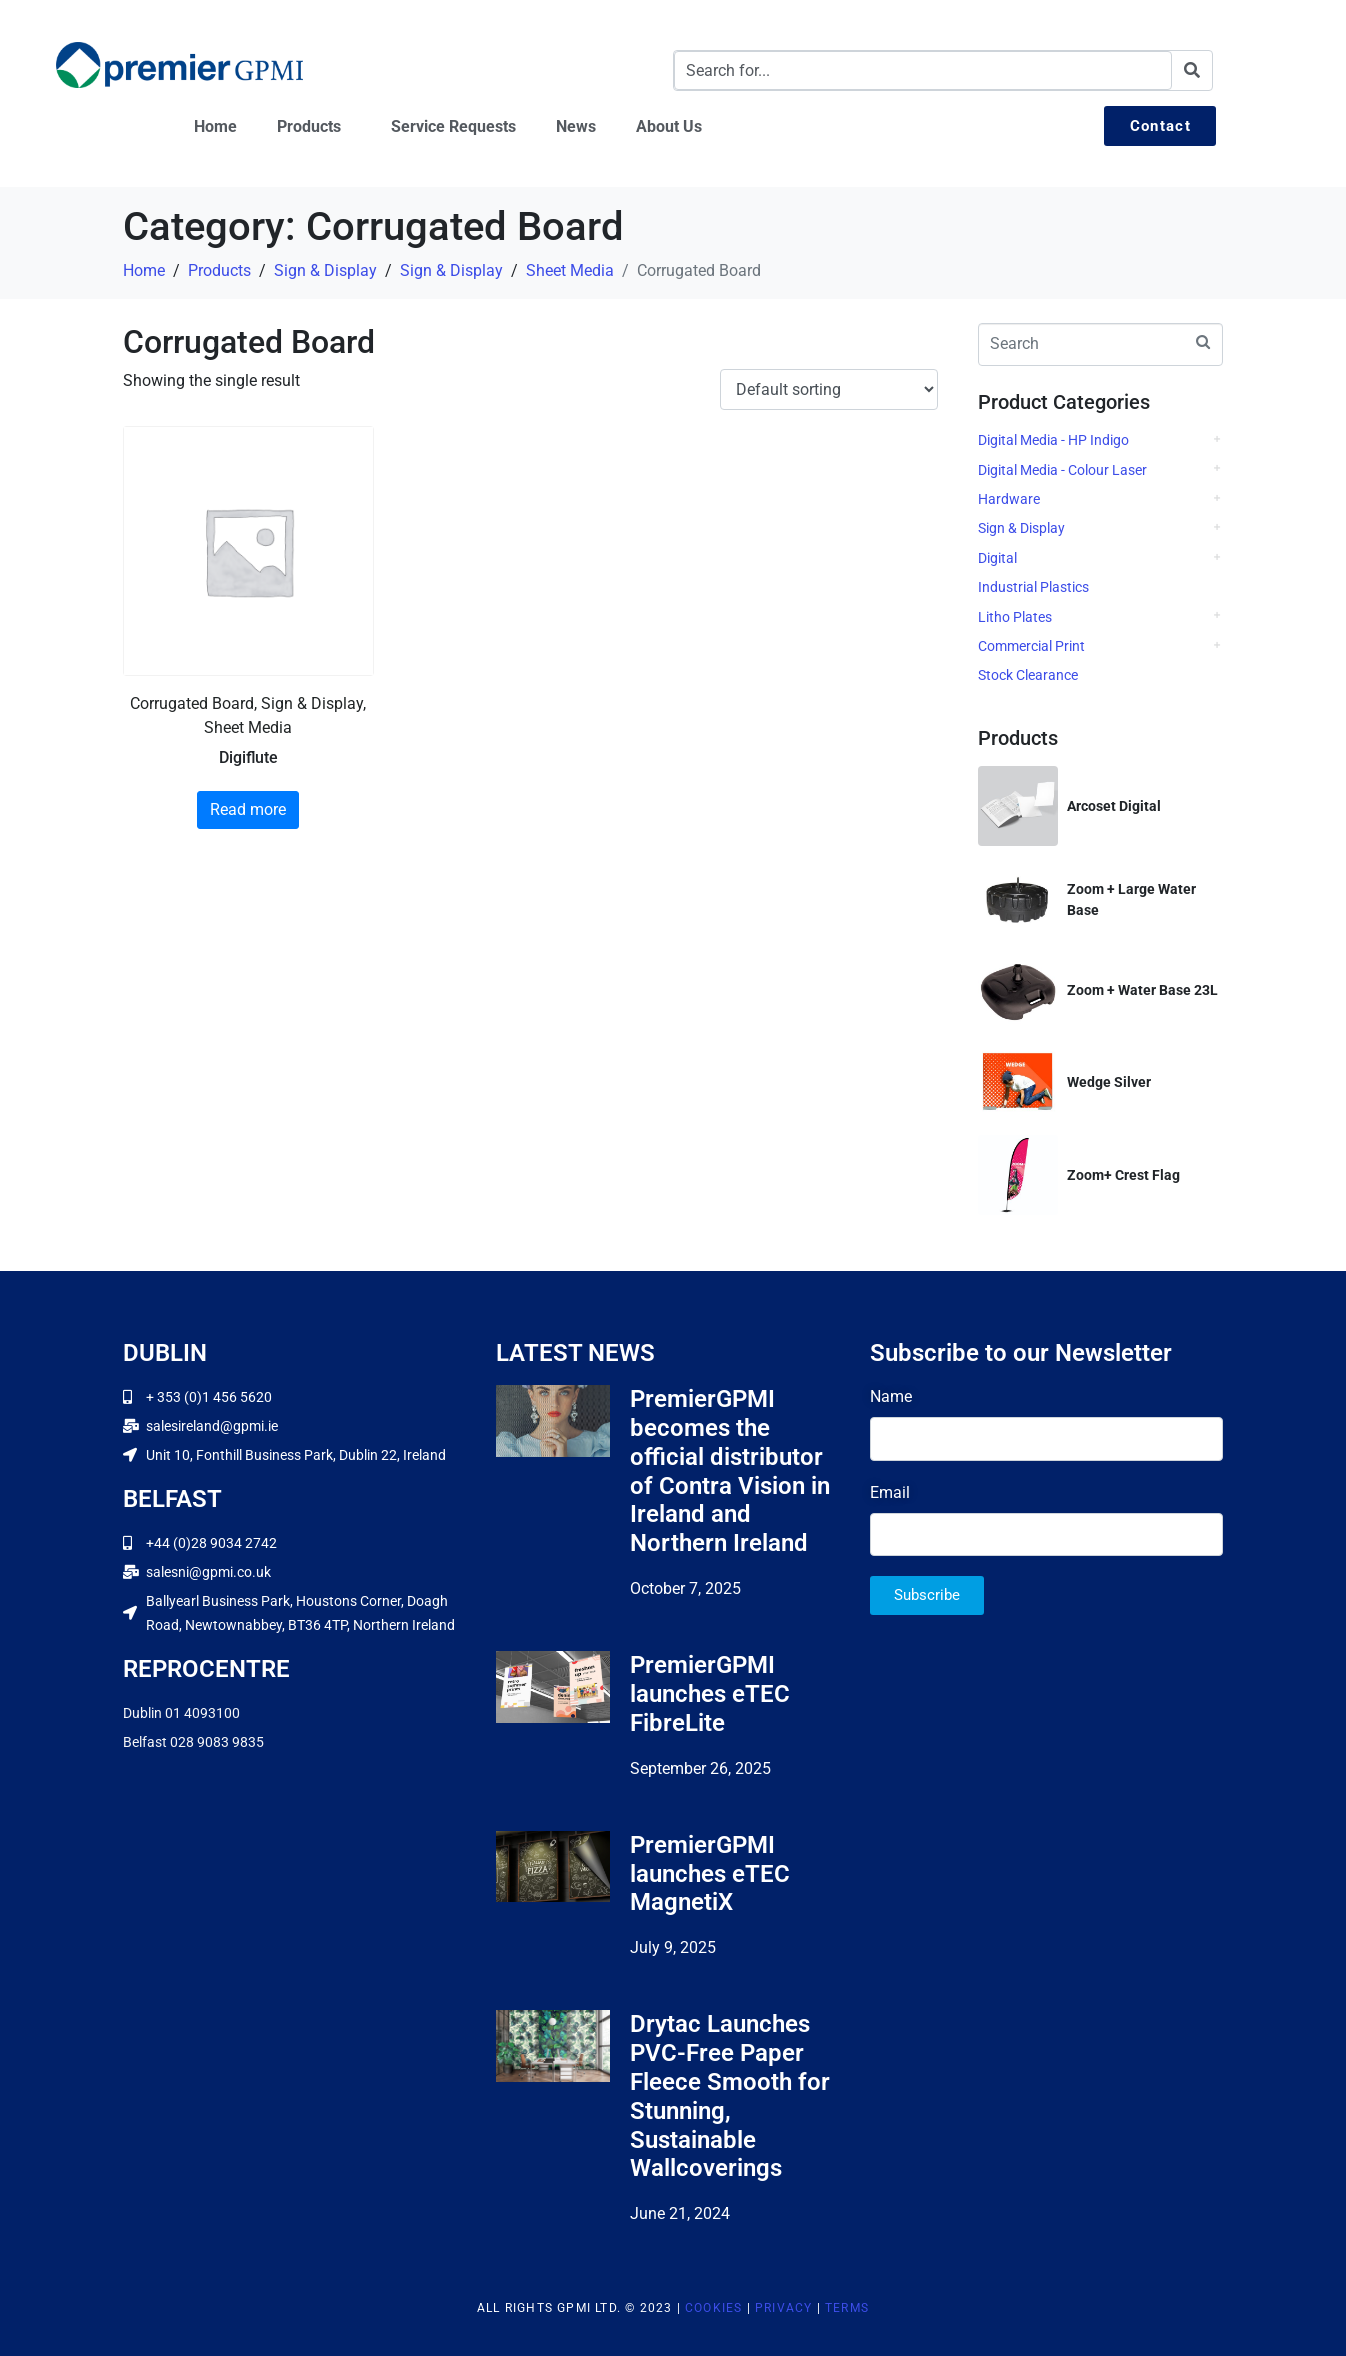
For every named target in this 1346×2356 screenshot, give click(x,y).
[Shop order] (829, 389)
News (576, 126)
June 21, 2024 (680, 2213)
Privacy (783, 2308)
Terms (847, 2308)
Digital (997, 558)
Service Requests (453, 126)
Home (215, 126)
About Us (669, 126)
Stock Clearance (1028, 675)
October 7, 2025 (685, 1588)
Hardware (1009, 499)
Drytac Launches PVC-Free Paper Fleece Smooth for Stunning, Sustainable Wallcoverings (730, 2096)
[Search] (1192, 70)
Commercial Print (1031, 646)
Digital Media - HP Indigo (1053, 440)
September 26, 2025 (700, 1768)
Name (891, 1396)
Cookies (713, 2308)
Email (890, 1492)
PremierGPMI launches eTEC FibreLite (710, 1694)
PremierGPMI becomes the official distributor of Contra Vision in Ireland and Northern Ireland (730, 1471)
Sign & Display (1021, 528)
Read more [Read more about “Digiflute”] (248, 809)
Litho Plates (1015, 617)
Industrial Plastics (1033, 587)
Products (309, 126)
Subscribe (927, 1595)
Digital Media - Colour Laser (1062, 470)
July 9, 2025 (673, 1947)
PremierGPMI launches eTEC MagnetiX (710, 1874)
